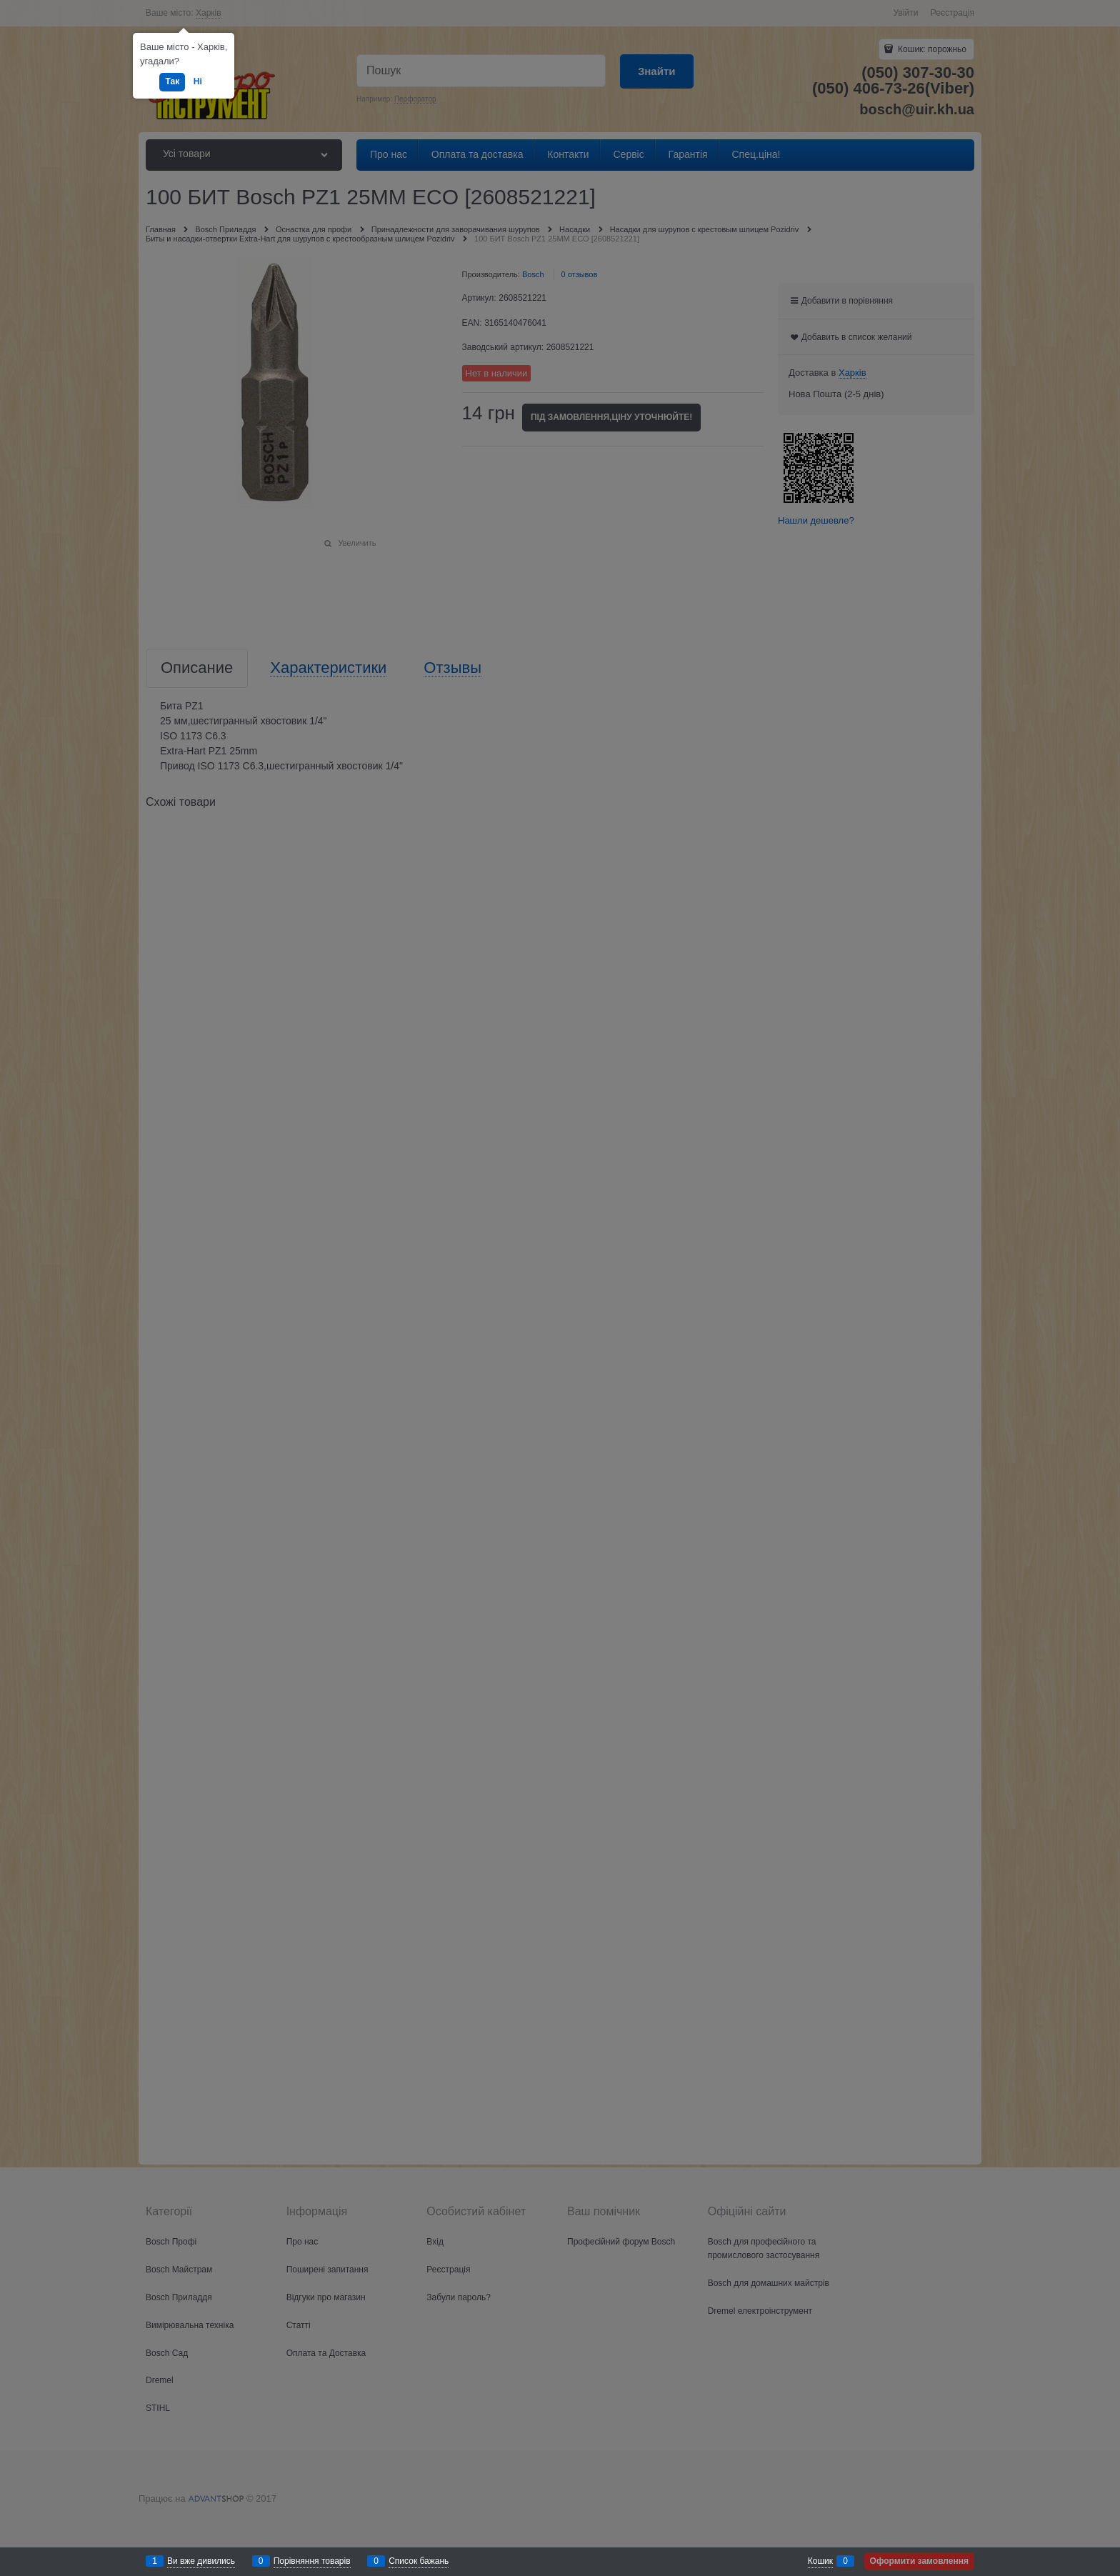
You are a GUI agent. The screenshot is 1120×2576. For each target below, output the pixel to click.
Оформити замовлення (919, 2561)
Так (172, 81)
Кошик (820, 2561)
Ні (198, 81)
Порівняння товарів (312, 2561)
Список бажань (419, 2561)
